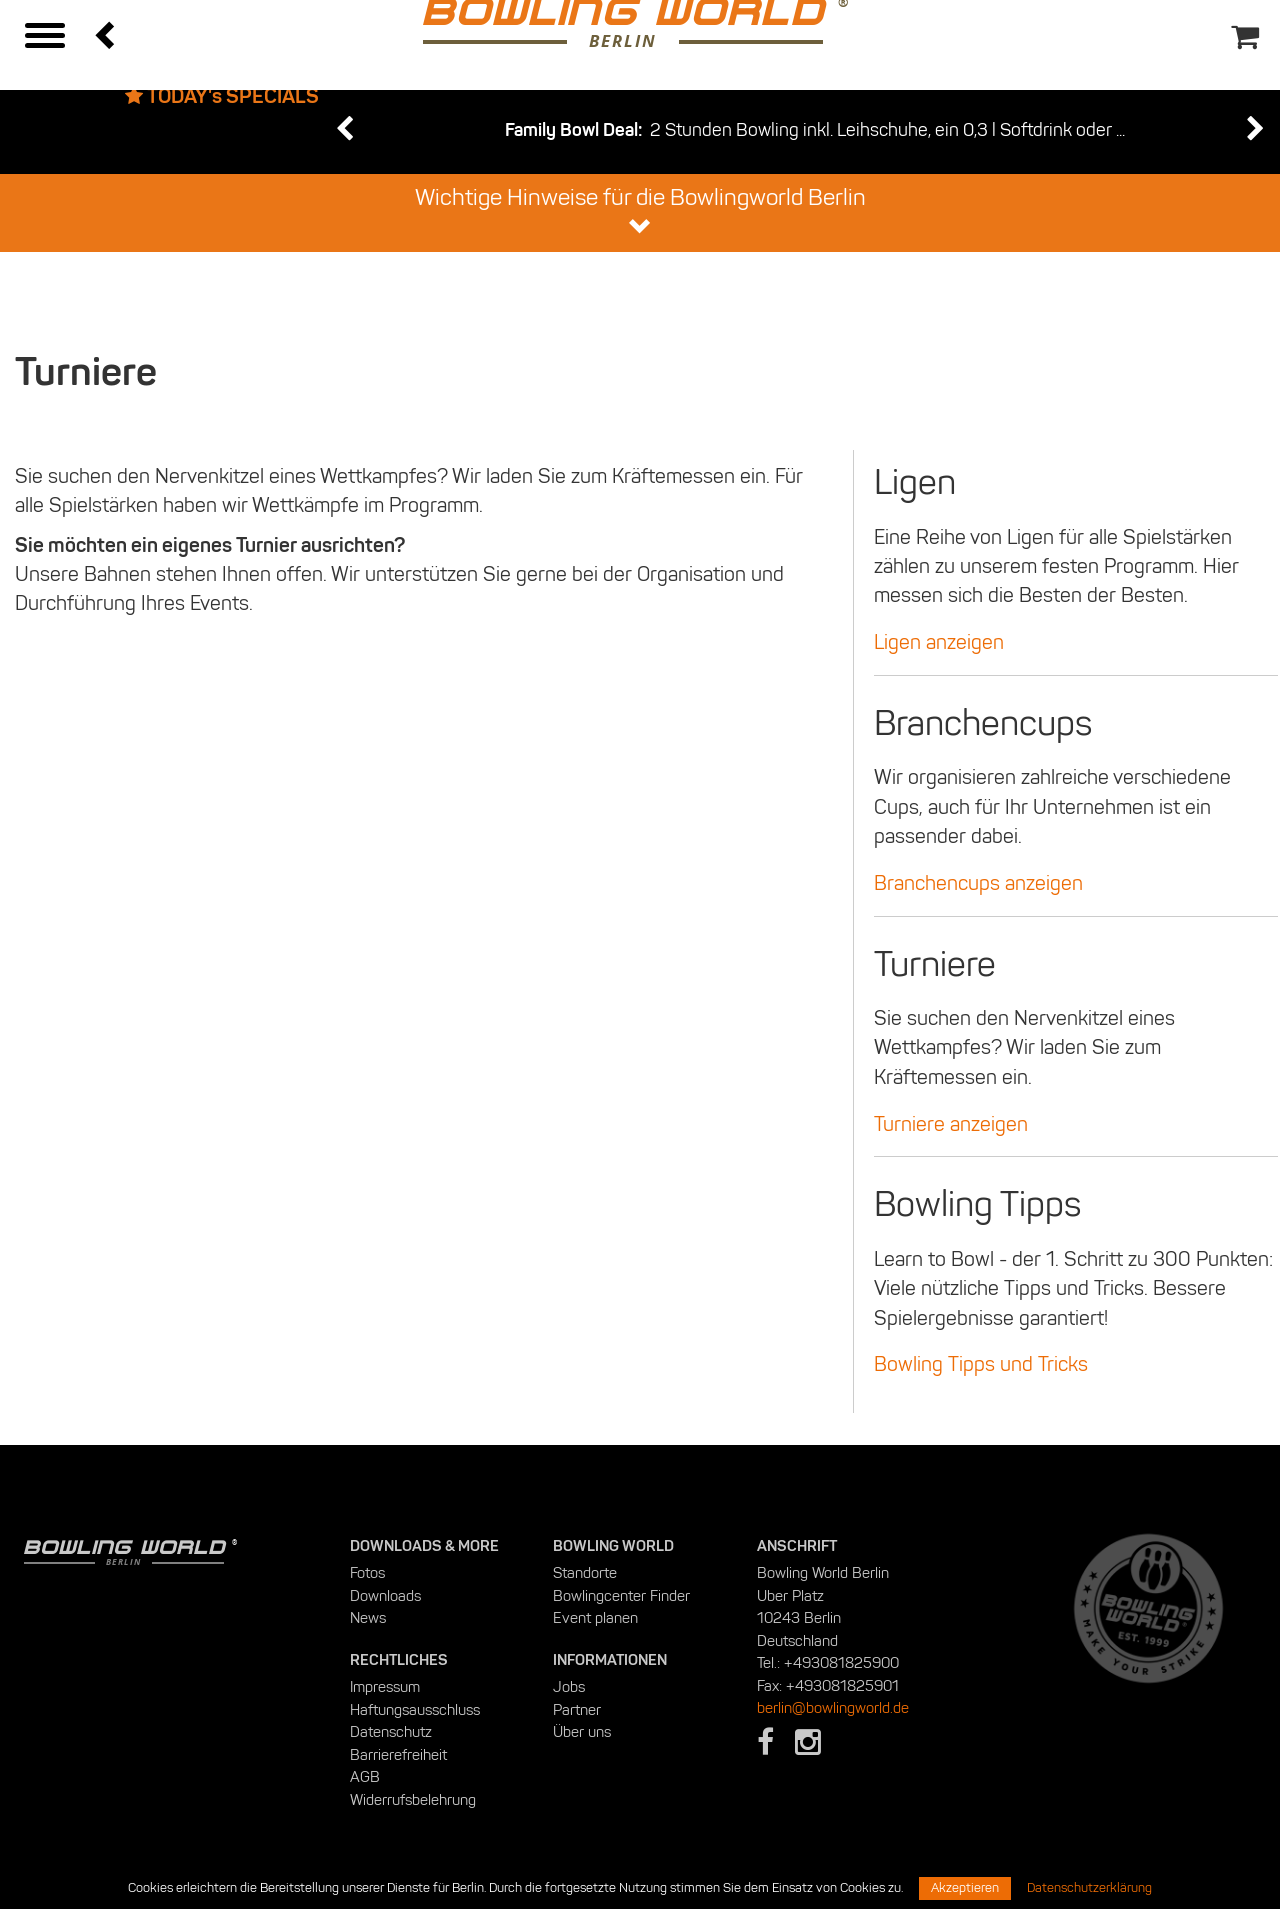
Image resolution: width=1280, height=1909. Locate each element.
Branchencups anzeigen (978, 883)
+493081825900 (841, 1663)
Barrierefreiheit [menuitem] (398, 1755)
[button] (107, 34)
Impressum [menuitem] (385, 1687)
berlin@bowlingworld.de (833, 1708)
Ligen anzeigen (939, 642)
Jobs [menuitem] (569, 1687)
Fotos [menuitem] (367, 1573)
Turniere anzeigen (951, 1124)
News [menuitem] (368, 1618)
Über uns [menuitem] (582, 1732)
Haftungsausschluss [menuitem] (415, 1710)
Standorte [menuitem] (585, 1573)
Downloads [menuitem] (385, 1596)
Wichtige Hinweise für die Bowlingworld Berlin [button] (640, 211)
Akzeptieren (965, 1888)
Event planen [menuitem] (595, 1618)
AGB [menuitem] (365, 1777)
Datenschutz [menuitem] (391, 1732)
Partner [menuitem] (577, 1710)
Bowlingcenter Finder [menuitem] (621, 1596)
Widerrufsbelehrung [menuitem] (413, 1800)
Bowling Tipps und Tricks (981, 1364)
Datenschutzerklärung (1089, 1888)
